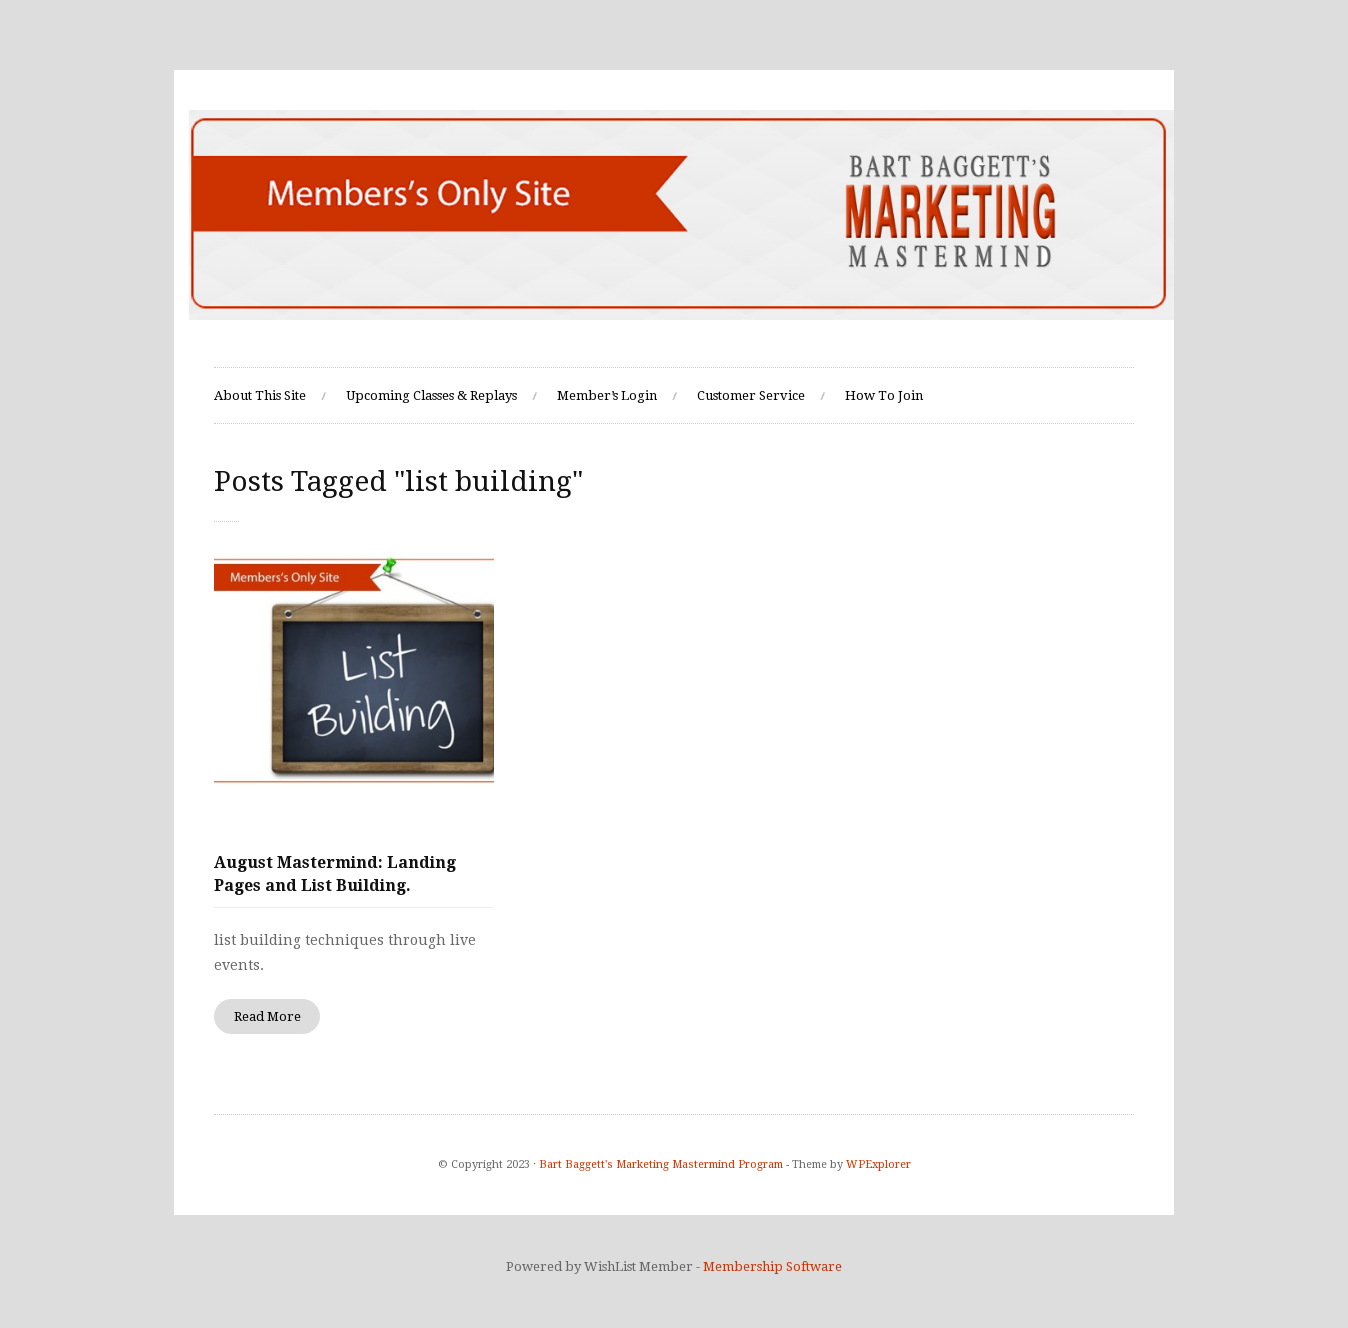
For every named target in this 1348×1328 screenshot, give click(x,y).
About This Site (260, 395)
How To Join (884, 395)
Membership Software (772, 1266)
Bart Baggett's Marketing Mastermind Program (661, 1164)
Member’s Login (607, 395)
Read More (267, 1016)
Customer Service (751, 395)
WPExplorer (878, 1164)
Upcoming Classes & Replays (431, 395)
